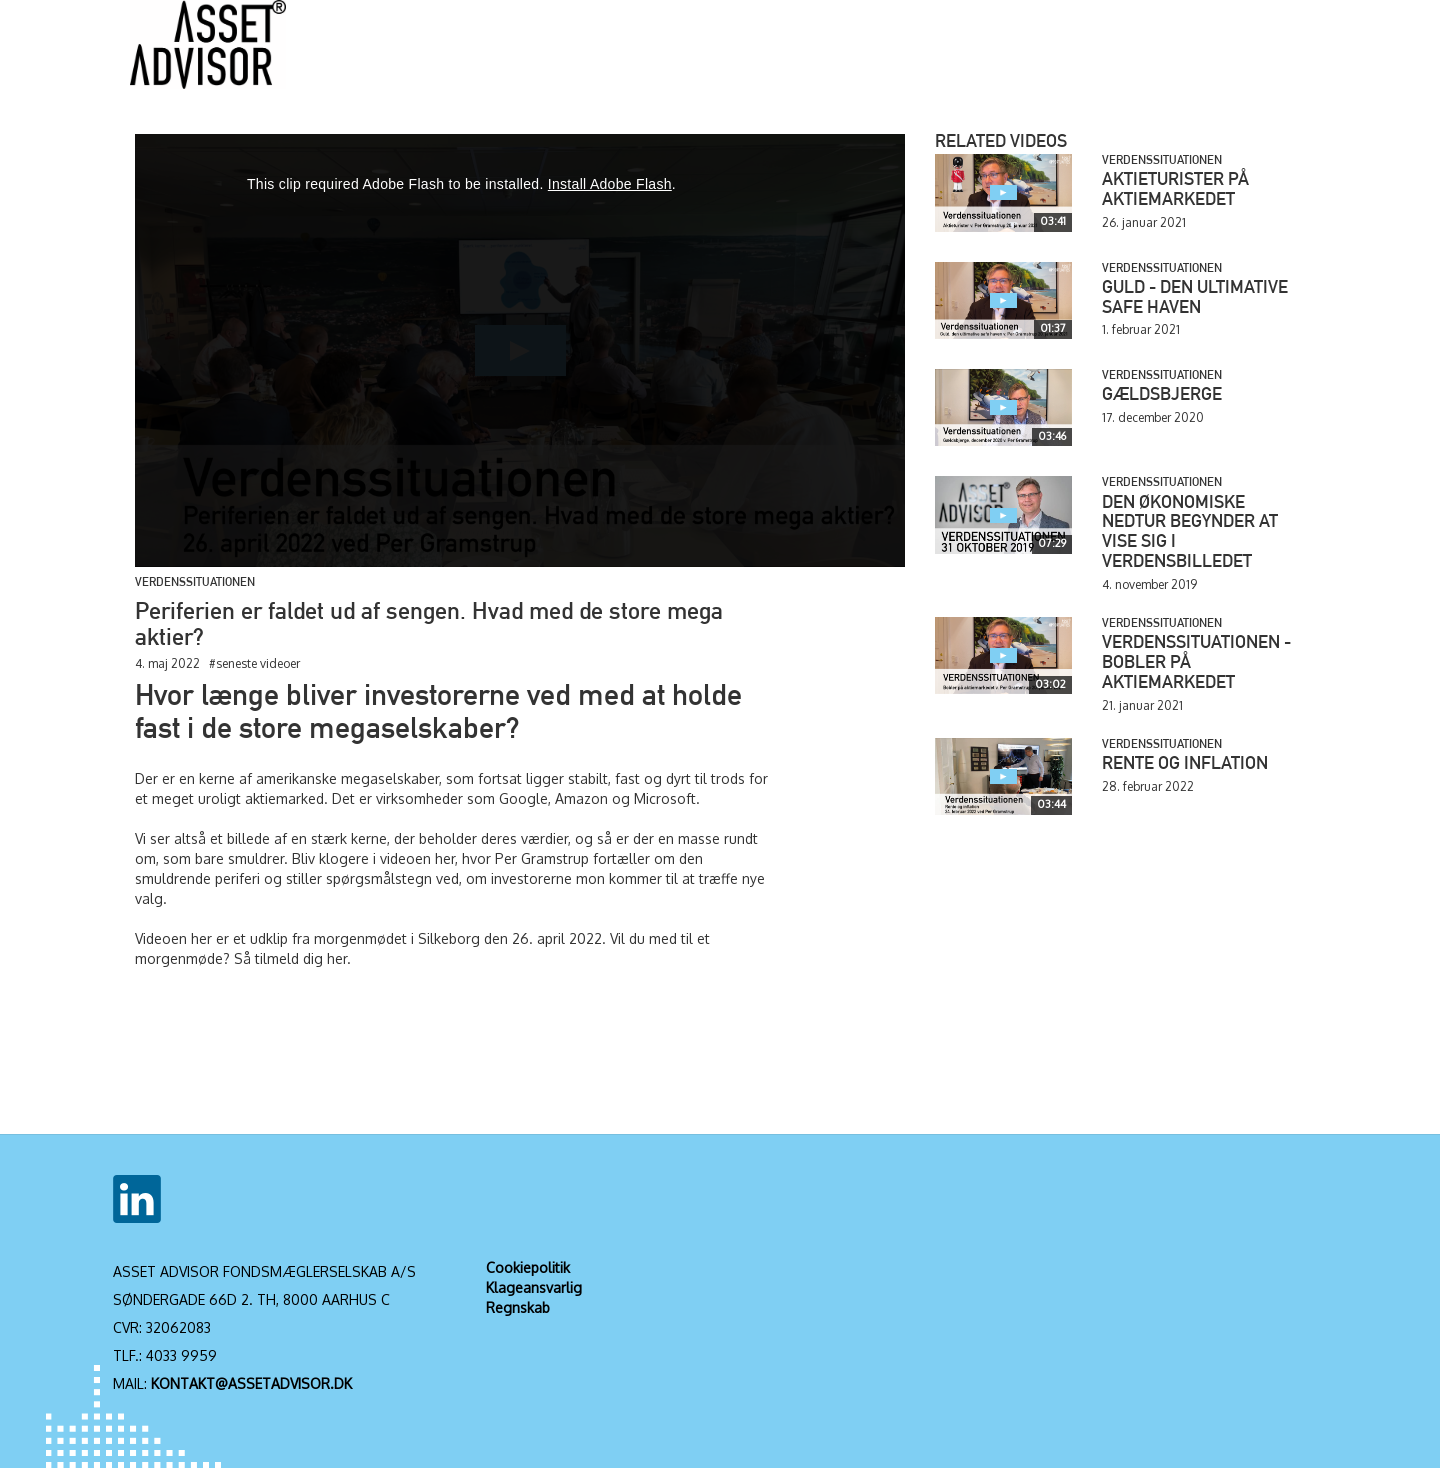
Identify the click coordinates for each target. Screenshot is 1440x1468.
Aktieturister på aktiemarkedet (1175, 191)
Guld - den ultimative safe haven (1195, 299)
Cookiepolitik (528, 1267)
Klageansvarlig (534, 1287)
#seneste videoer (254, 663)
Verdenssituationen (195, 583)
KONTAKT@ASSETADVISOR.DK (251, 1383)
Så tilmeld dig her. (292, 958)
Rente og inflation (1185, 765)
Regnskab (518, 1307)
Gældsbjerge (1162, 396)
